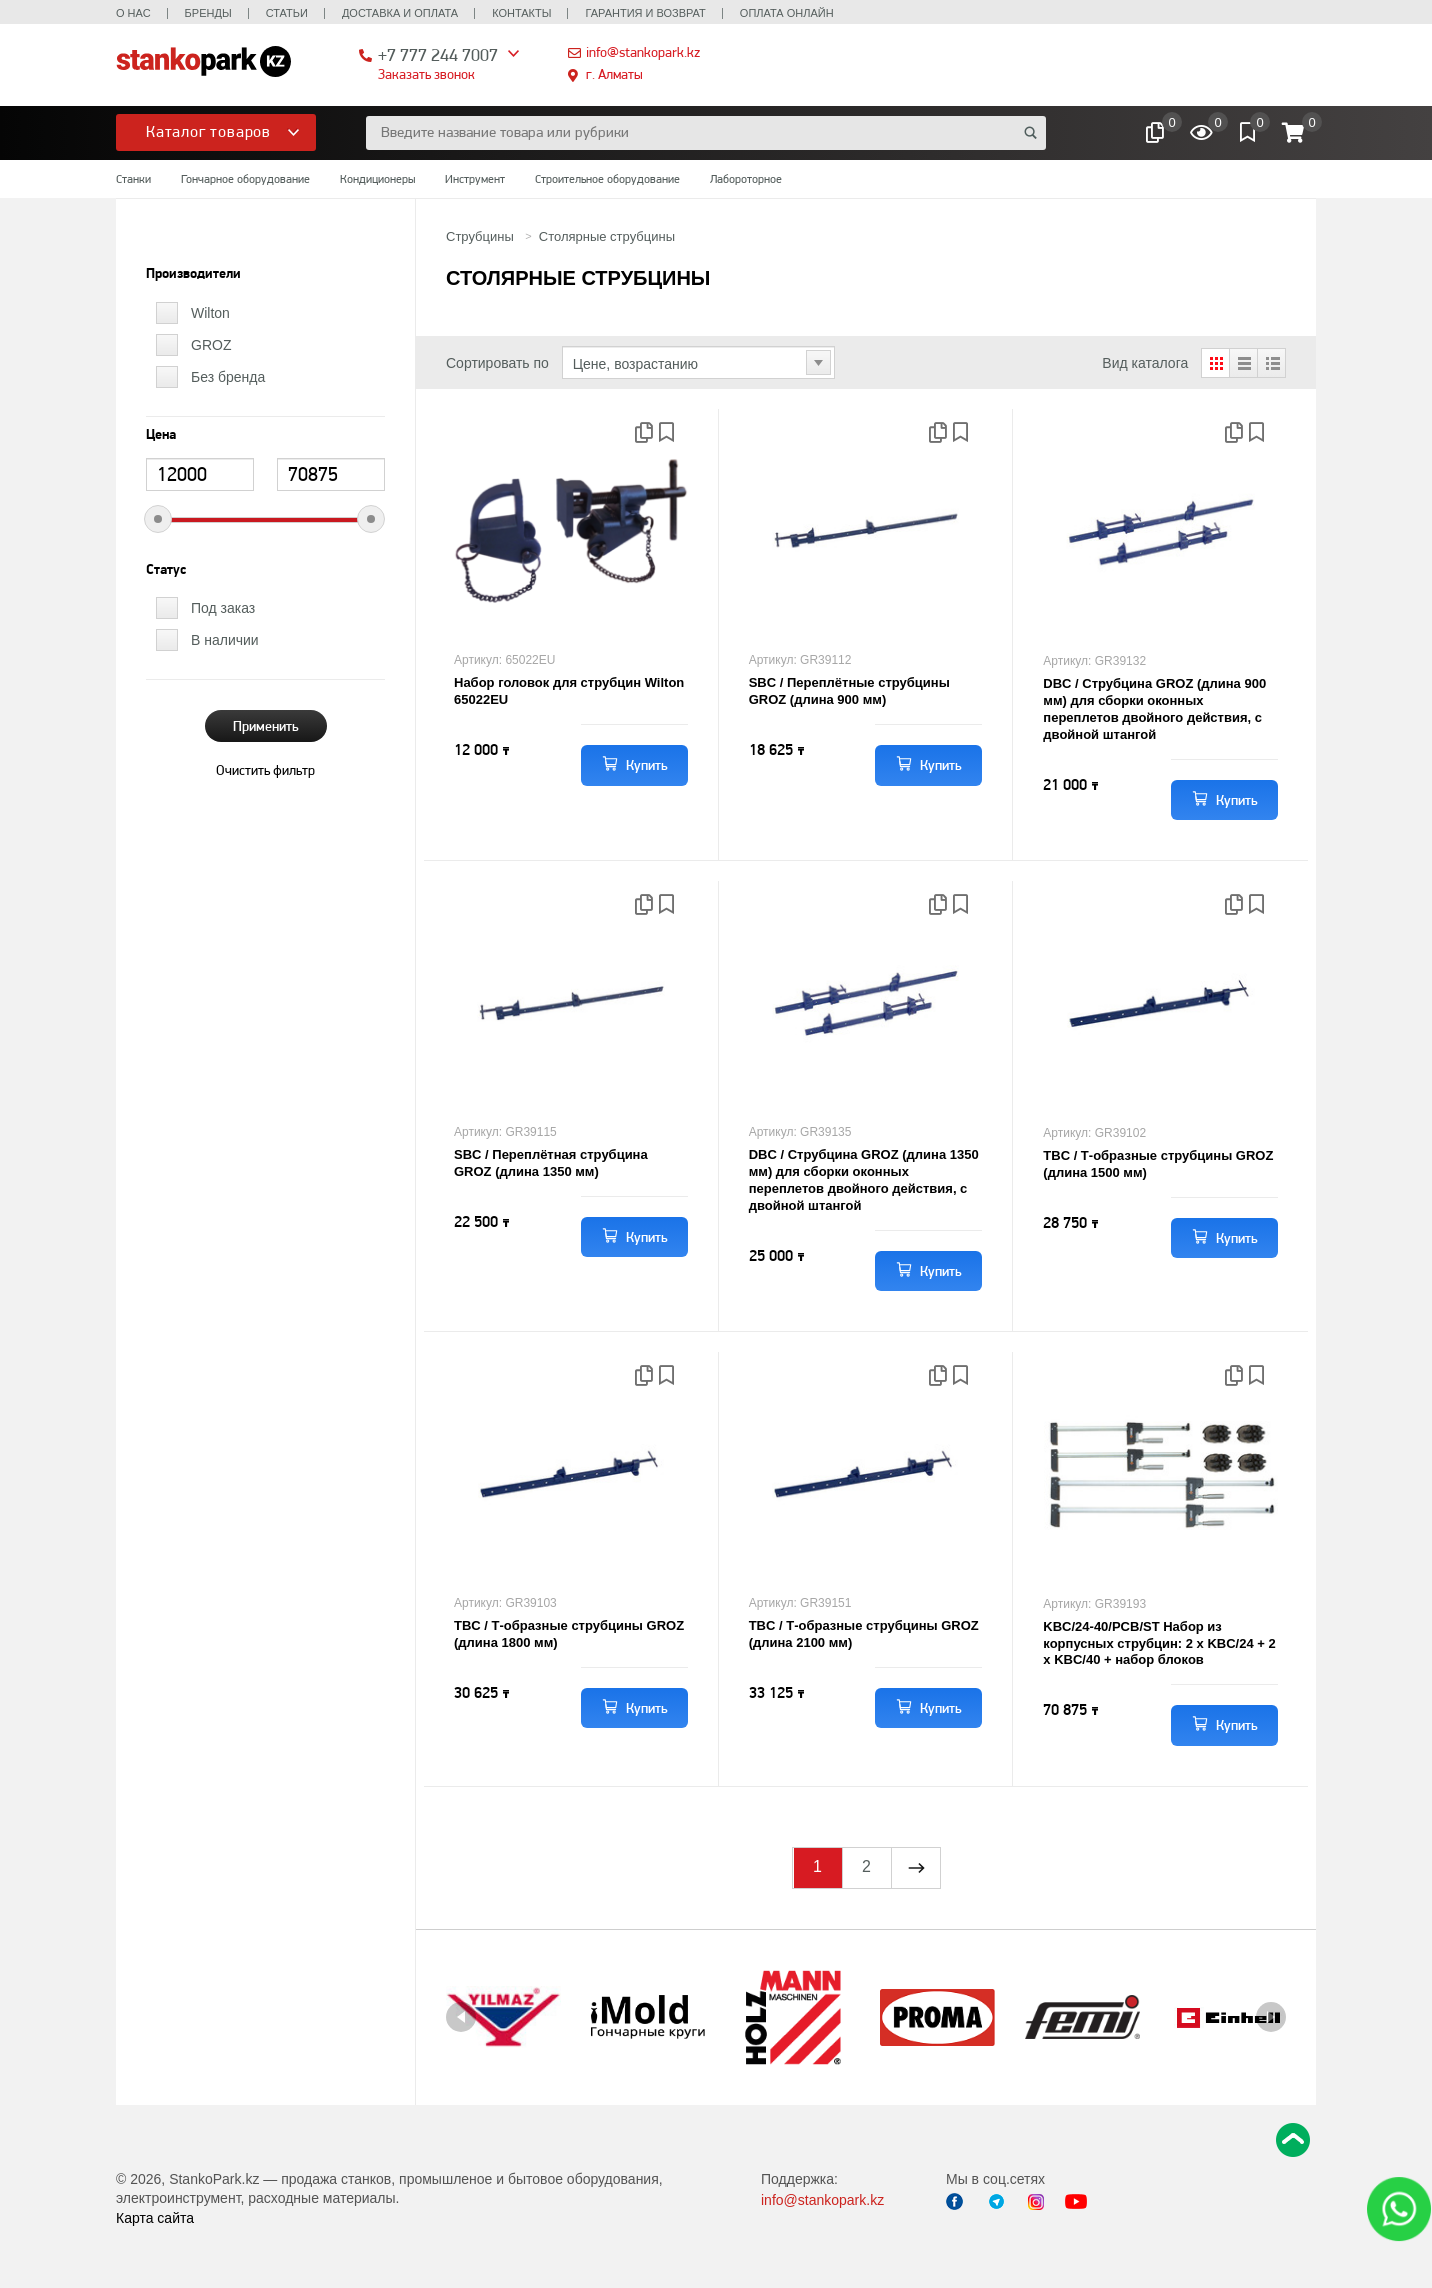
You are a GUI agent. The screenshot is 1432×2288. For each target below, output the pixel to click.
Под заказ (223, 608)
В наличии (225, 640)
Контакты (521, 13)
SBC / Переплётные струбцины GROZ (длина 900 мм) (849, 691)
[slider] (158, 519)
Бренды (208, 13)
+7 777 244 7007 (438, 54)
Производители (193, 274)
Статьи (287, 13)
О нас (133, 13)
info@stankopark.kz (643, 52)
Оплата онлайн (787, 13)
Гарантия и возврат (645, 13)
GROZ (211, 345)
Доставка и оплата (400, 13)
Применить (266, 726)
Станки (133, 179)
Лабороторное (746, 179)
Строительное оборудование (607, 179)
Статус (166, 570)
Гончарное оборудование (245, 179)
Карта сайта (155, 2218)
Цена (161, 435)
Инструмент (475, 179)
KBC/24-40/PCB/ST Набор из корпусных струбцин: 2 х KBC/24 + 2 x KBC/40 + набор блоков (1159, 1643)
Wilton (210, 313)
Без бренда (228, 377)
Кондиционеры (377, 179)
